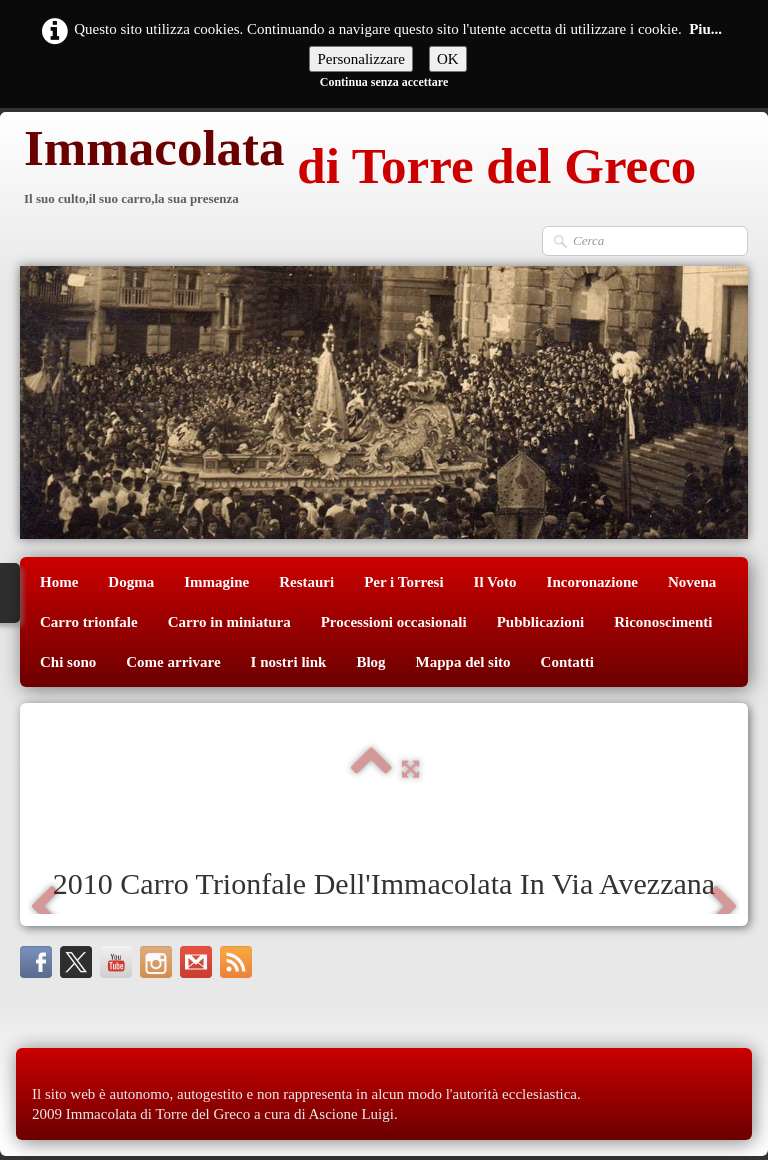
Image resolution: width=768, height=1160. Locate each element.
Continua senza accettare (384, 82)
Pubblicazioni (541, 622)
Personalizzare (360, 59)
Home (59, 582)
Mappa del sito (463, 662)
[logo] (358, 168)
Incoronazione (592, 582)
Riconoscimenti (663, 622)
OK (448, 59)
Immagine (216, 582)
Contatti (567, 662)
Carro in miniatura (229, 622)
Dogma (131, 582)
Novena (692, 582)
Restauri (306, 582)
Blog (370, 662)
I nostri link (289, 662)
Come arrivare (173, 662)
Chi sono (68, 662)
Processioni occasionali (394, 622)
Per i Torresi (403, 582)
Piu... (705, 29)
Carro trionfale (89, 622)
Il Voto (495, 582)
